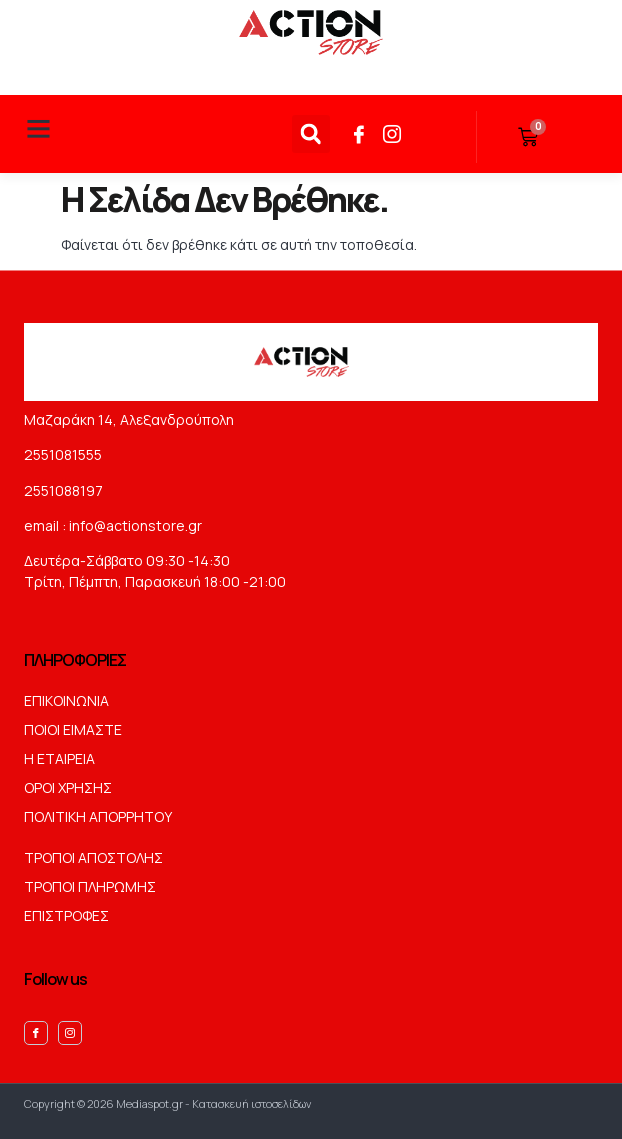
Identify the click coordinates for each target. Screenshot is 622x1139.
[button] (39, 129)
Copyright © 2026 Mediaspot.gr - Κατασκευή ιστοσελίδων (167, 1103)
